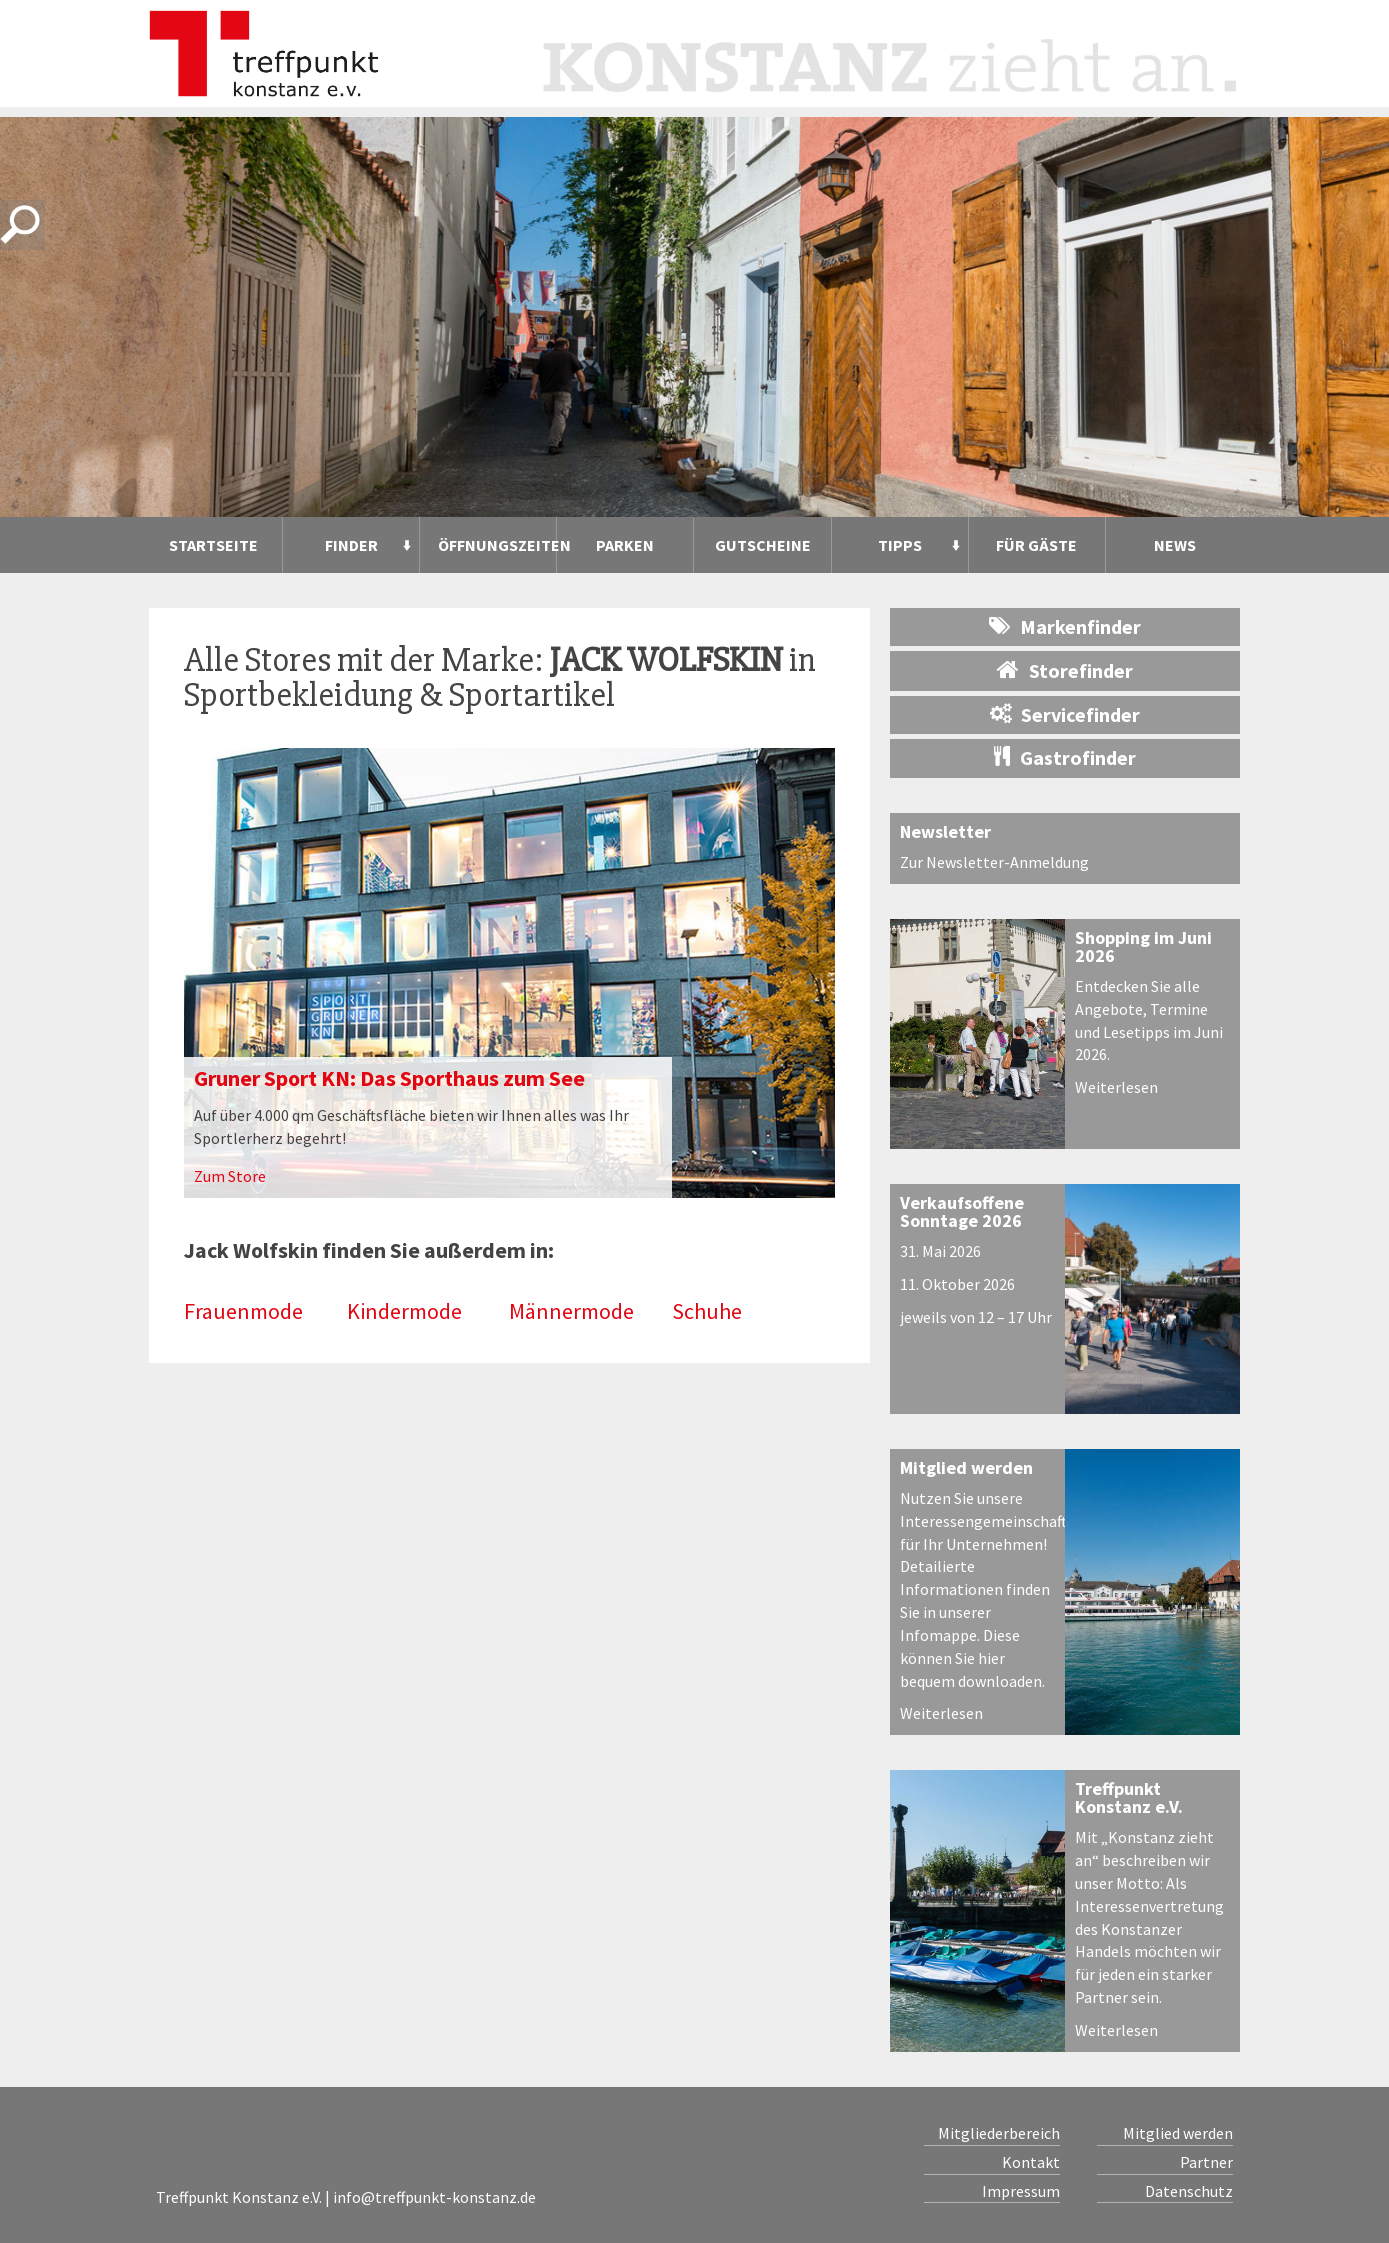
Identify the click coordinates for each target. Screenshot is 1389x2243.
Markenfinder (1065, 626)
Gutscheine (763, 545)
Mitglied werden (966, 1467)
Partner (1206, 2162)
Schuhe (707, 1311)
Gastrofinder (1065, 757)
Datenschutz (1189, 2191)
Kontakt (1031, 2162)
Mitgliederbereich (999, 2133)
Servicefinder (1065, 714)
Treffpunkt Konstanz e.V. (1129, 1797)
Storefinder (1065, 670)
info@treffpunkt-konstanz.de (434, 2197)
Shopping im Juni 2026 (1143, 946)
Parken (625, 545)
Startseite (213, 545)
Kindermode (404, 1311)
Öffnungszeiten (497, 545)
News (1175, 545)
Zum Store (230, 1176)
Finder (351, 545)
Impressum (1021, 2191)
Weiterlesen (1116, 1087)
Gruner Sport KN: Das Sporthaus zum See (389, 1078)
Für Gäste (1036, 545)
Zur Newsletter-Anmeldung (994, 862)
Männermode (571, 1311)
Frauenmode (243, 1311)
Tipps (900, 545)
